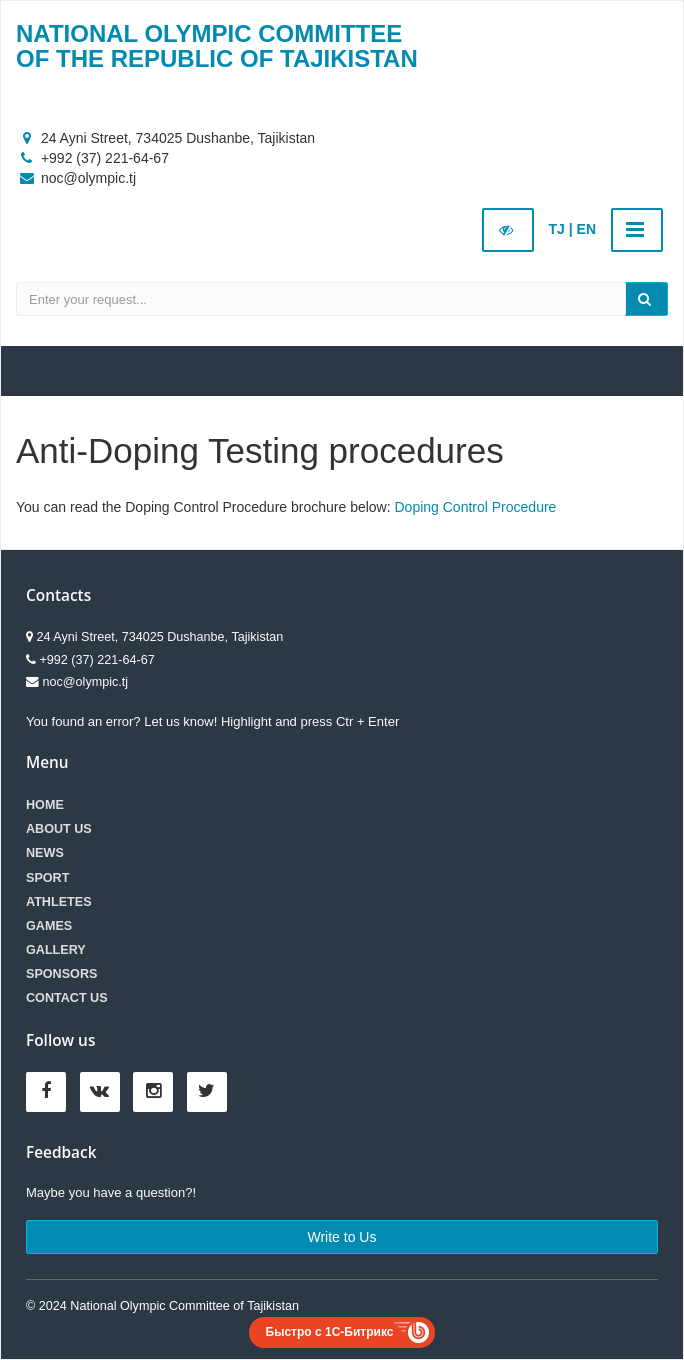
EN (586, 229)
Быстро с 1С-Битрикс (330, 1332)
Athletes (59, 902)
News (45, 853)
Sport (47, 878)
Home (45, 805)
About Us (59, 829)
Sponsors (61, 974)
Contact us (67, 998)
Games (49, 926)
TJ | (561, 229)
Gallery (56, 950)
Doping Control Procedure (476, 507)
